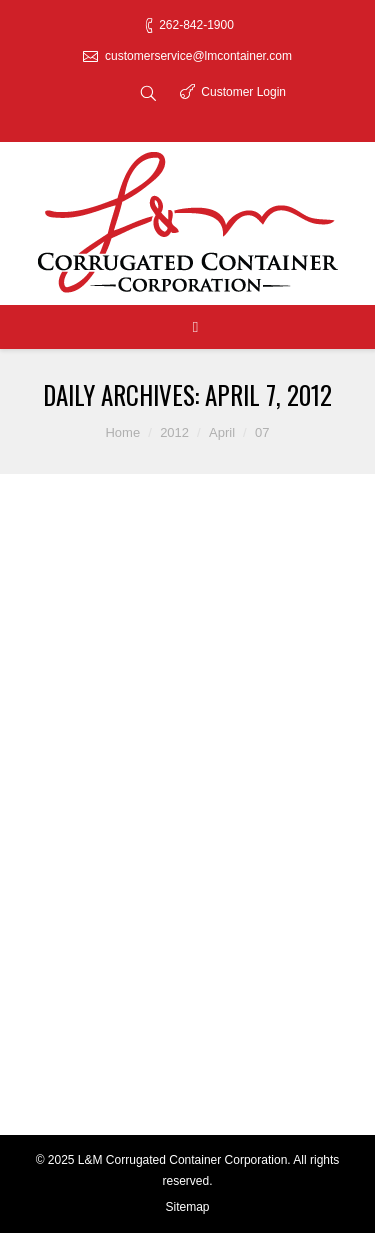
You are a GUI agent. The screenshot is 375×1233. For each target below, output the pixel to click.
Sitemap (187, 1207)
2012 (174, 432)
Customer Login (243, 92)
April (222, 432)
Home (122, 432)
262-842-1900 (196, 25)
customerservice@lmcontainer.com (198, 56)
